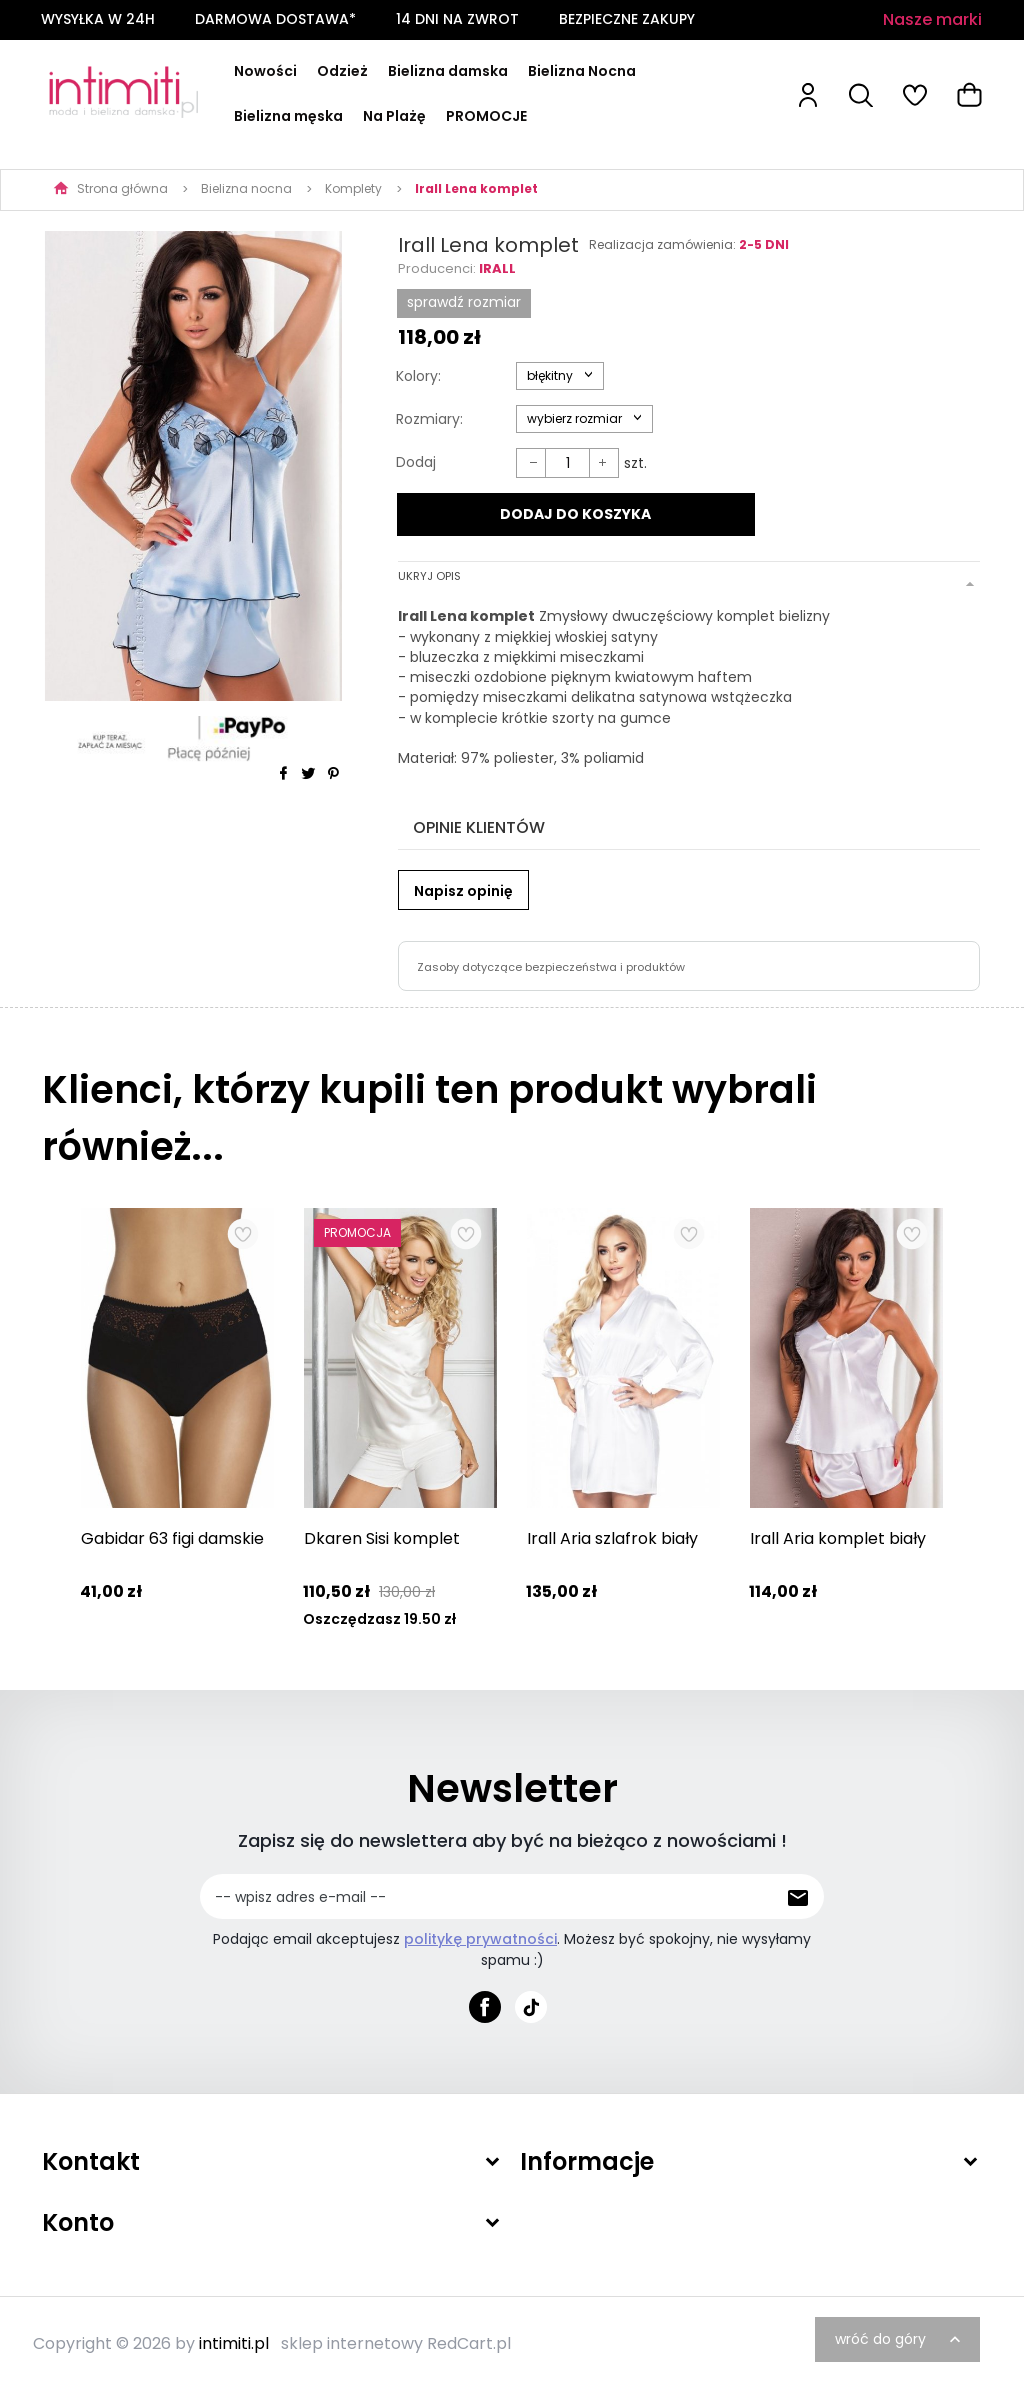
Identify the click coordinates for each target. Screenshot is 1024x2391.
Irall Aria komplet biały (838, 1538)
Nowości (265, 71)
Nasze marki (932, 19)
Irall (497, 268)
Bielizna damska (448, 71)
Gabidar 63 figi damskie (172, 1538)
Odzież (342, 71)
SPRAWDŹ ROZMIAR (464, 302)
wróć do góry (900, 2339)
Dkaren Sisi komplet (382, 1538)
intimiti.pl (234, 2343)
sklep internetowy (352, 2343)
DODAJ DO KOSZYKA (575, 514)
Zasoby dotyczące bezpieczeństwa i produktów (551, 967)
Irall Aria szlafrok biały (612, 1538)
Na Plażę (394, 116)
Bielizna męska (288, 116)
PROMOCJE (486, 116)
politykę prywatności (480, 1939)
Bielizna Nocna (582, 71)
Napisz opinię (463, 891)
